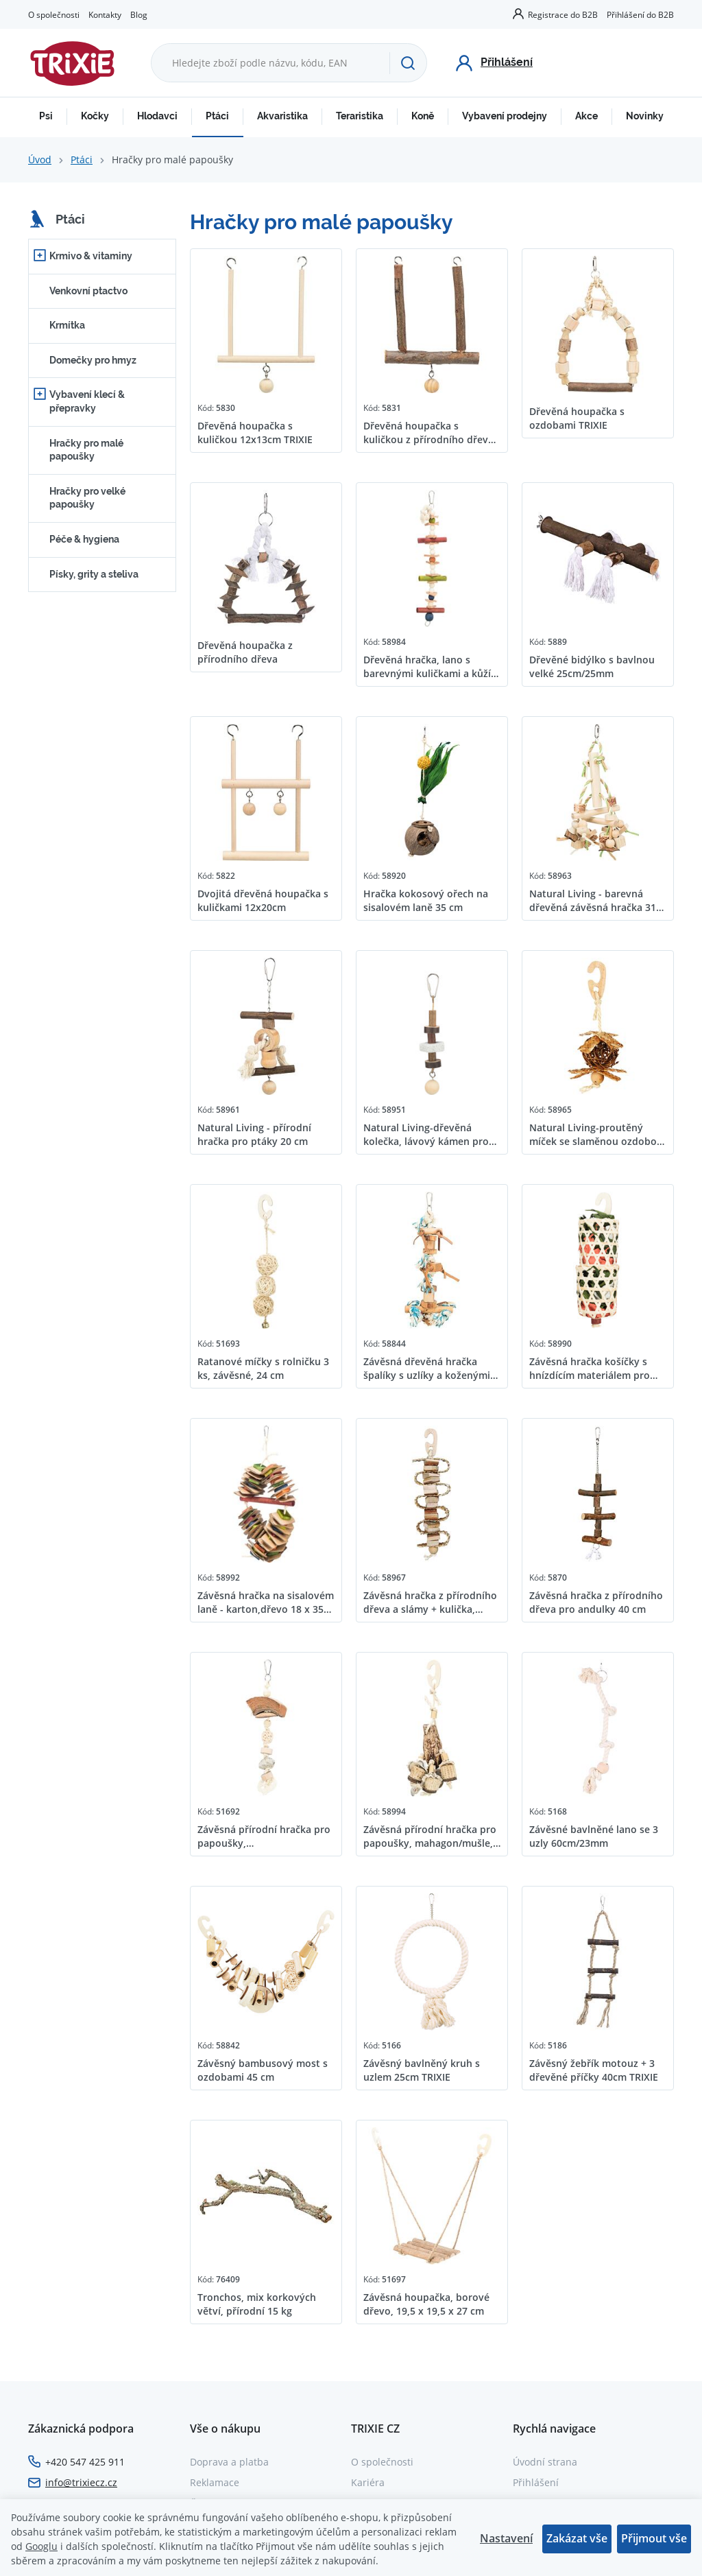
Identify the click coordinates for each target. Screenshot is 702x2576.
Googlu (41, 2546)
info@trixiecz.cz (81, 2482)
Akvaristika (282, 115)
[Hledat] (407, 63)
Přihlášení (536, 2482)
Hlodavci (157, 115)
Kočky (95, 115)
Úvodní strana (545, 2461)
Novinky (645, 115)
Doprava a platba (229, 2461)
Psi (46, 115)
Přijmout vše (654, 2538)
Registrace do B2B (563, 14)
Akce (586, 115)
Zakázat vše (576, 2538)
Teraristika (359, 115)
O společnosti (54, 14)
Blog (138, 14)
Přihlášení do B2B (640, 14)
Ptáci (217, 115)
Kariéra (368, 2482)
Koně (422, 115)
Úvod (39, 159)
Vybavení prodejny (504, 115)
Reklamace (214, 2482)
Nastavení (506, 2538)
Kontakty (104, 14)
